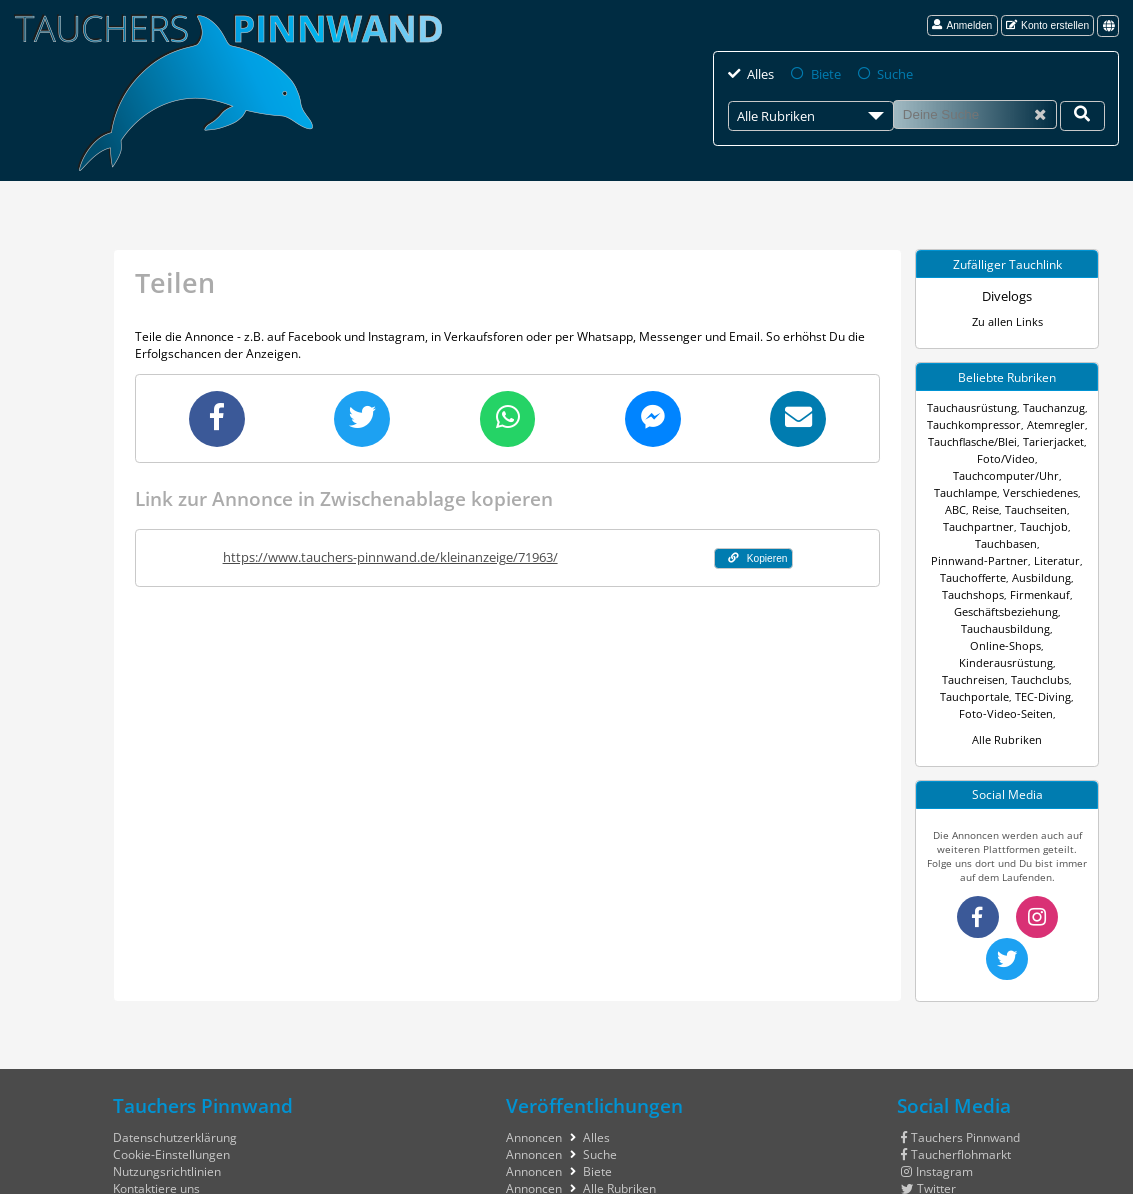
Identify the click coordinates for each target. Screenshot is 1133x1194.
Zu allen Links (1007, 321)
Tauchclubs (971, 628)
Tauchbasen (960, 526)
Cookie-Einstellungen (171, 1083)
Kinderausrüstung (973, 611)
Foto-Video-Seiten (1034, 645)
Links (520, 1134)
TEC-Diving (961, 645)
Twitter (928, 1117)
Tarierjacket (1051, 441)
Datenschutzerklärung (175, 1066)
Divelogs (1007, 295)
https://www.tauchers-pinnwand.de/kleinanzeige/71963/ (384, 554)
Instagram (937, 1100)
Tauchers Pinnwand (960, 1066)
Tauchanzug (1049, 407)
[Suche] (974, 114)
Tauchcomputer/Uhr (1035, 458)
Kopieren (751, 556)
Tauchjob (1041, 509)
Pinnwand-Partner (1038, 526)
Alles (760, 73)
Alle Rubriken (1007, 671)
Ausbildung (974, 560)
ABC (1076, 475)
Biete (823, 73)
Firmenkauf (954, 577)
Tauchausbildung (971, 594)
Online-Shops (1049, 594)
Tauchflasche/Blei (973, 441)
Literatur (972, 543)
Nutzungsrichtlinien (167, 1100)
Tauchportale (1036, 628)
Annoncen (534, 1066)
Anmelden (962, 25)
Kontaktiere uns (156, 1117)
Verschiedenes (1026, 475)
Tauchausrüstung (974, 407)
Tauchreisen (1050, 611)
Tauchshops (1034, 560)
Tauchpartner (980, 509)
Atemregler (1051, 424)
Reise (973, 492)
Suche (891, 73)
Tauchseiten (1021, 492)
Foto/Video (955, 458)
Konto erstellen (1047, 25)
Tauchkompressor (976, 424)
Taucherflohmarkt (956, 1083)
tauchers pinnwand (963, 1183)
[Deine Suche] (1082, 115)
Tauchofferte (1030, 543)
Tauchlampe (955, 475)
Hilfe (126, 1151)
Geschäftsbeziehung (1035, 577)
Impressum (144, 1134)
